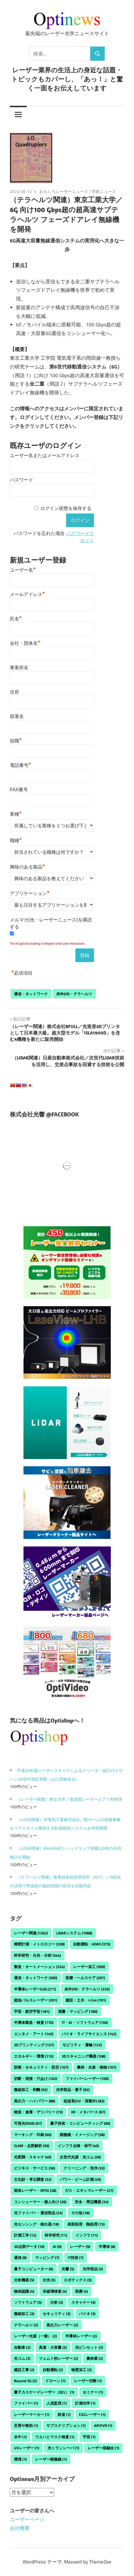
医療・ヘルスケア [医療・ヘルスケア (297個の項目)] (85, 1978)
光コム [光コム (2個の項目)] (22, 2358)
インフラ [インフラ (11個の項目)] (86, 2235)
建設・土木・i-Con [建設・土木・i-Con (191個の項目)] (86, 2000)
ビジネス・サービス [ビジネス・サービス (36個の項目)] (34, 2168)
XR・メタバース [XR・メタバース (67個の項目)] (88, 2112)
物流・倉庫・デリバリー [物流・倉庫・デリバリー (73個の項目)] (38, 2112)
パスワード (21, 479)
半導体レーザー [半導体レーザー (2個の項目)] (81, 2336)
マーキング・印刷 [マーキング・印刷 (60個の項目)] (32, 2135)
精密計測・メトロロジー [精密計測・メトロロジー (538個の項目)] (39, 1944)
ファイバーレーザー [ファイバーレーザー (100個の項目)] (87, 2078)
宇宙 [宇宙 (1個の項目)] (89, 2437)
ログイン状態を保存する (65, 508)
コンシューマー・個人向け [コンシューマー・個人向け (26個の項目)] (40, 2202)
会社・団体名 (25, 642)
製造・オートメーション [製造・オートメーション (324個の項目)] (39, 1967)
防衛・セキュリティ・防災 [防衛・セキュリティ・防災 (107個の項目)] (41, 2067)
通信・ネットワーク (31, 994)
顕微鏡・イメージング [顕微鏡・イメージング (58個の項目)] (82, 2135)
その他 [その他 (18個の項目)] (80, 2213)
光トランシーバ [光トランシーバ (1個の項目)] (63, 2448)
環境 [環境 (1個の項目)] (20, 2459)
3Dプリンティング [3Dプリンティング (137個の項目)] (34, 2045)
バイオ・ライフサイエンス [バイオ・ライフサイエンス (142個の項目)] (89, 2034)
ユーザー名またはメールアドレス (44, 455)
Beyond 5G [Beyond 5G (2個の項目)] (25, 2381)
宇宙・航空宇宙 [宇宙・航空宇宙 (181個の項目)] (32, 2011)
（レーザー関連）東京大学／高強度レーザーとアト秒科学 (69, 1799)
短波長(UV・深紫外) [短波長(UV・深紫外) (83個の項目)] (84, 2101)
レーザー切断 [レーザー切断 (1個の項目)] (88, 2381)
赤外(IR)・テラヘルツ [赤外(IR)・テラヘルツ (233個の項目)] (87, 1989)
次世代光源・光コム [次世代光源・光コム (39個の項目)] (80, 2157)
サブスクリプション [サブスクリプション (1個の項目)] (66, 2425)
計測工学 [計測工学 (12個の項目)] (25, 2235)
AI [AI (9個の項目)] (57, 2246)
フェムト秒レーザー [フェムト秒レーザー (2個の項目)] (58, 2358)
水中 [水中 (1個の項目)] (20, 2437)
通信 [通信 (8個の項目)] (20, 2257)
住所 (14, 692)
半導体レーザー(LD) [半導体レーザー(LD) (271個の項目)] (35, 1989)
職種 (16, 840)
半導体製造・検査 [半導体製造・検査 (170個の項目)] (33, 2022)
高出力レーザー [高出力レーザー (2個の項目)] (62, 2325)
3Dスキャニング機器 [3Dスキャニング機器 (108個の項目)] (84, 2056)
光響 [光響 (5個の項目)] (67, 2269)
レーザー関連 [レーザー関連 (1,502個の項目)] (31, 1933)
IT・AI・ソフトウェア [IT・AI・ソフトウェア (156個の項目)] (85, 2022)
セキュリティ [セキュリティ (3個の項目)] (56, 2314)
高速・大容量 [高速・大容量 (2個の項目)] (53, 2347)
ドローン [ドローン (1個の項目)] (55, 2381)
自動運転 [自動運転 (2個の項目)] (53, 2370)
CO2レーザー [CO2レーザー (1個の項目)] (92, 2414)
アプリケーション (30, 892)
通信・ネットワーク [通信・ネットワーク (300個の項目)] (35, 1978)
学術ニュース (104, 191)
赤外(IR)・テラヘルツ (74, 994)
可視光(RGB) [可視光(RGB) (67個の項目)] (28, 2123)
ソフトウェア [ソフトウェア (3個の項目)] (28, 2302)
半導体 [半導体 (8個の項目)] (107, 2246)
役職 (16, 740)
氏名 (16, 618)
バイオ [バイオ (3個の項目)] (87, 2314)
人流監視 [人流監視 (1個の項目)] (56, 2403)
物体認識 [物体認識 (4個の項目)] (24, 2291)
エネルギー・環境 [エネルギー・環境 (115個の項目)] (33, 2056)
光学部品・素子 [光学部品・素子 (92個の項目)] (73, 2089)
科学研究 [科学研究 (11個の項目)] (56, 2235)
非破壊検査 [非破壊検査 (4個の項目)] (55, 2291)
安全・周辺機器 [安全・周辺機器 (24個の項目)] (91, 2202)
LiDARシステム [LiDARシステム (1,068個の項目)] (74, 1933)
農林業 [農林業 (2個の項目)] (94, 2358)
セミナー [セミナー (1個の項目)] (93, 2392)
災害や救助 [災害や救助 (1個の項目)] (26, 2425)
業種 (16, 813)
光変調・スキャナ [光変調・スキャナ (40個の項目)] (32, 2157)
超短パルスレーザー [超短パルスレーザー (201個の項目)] (35, 2000)
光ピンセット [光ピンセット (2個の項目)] (89, 2347)
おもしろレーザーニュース (63, 191)
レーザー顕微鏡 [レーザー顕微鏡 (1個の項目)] (51, 2459)
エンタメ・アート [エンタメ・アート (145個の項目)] (33, 2034)
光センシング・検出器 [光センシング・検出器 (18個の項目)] (36, 2224)
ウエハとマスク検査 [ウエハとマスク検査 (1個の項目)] (54, 2437)
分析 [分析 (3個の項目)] (56, 2302)
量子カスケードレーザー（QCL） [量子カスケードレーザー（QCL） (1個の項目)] (44, 2392)
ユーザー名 (23, 569)
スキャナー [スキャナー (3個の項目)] (83, 2302)
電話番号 (20, 764)
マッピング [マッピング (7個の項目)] (47, 2257)
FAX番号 (19, 789)
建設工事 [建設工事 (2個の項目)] (24, 2370)
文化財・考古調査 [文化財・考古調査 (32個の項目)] (32, 2179)
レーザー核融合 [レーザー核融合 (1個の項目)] (103, 2448)
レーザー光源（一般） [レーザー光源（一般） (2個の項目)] (35, 2336)
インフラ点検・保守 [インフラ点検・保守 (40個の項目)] (78, 2146)
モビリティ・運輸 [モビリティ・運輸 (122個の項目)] (82, 2045)
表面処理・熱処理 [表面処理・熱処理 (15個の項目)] (86, 2224)
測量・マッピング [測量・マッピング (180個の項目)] (77, 2011)
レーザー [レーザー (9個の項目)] (80, 2246)
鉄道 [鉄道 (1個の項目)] (64, 2414)
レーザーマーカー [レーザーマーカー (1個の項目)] (31, 2414)
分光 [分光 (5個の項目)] (49, 2280)
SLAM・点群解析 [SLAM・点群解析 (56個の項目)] (31, 2146)
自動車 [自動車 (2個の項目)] (22, 2347)
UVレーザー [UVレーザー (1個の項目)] (26, 2448)
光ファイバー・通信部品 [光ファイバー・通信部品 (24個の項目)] (38, 2213)
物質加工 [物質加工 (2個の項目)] (81, 2370)
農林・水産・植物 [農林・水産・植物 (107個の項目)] (96, 2067)
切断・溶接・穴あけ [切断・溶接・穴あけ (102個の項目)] (35, 2078)
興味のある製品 (27, 866)
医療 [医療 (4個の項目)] (81, 2291)
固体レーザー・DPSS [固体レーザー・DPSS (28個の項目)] (35, 2190)
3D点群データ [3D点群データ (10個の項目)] (29, 2246)
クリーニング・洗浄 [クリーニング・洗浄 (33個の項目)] (84, 2168)
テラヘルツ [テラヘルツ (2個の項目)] (26, 2325)
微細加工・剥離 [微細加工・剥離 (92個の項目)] (31, 2089)
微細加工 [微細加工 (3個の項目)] (24, 2314)
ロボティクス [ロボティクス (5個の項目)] (78, 2280)
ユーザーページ (27, 2519)
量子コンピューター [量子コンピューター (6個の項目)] (33, 2269)
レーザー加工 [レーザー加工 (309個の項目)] (89, 1967)
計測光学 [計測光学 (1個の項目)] (85, 2403)
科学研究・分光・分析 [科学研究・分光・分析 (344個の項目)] (37, 1955)
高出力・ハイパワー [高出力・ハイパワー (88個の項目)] (34, 2101)
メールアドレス (27, 593)
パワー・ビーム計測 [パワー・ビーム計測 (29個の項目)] (80, 2179)
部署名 (17, 716)
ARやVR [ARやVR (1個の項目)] (103, 2425)
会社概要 (20, 2528)
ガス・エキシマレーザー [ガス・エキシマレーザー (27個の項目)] (89, 2190)
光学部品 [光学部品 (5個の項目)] (93, 2269)
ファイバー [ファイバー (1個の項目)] (26, 2403)
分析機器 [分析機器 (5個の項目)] (24, 2280)
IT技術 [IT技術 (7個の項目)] (76, 2257)
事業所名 (19, 667)
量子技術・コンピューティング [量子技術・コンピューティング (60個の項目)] (80, 2123)
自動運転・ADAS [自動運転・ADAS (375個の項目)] (91, 1944)
